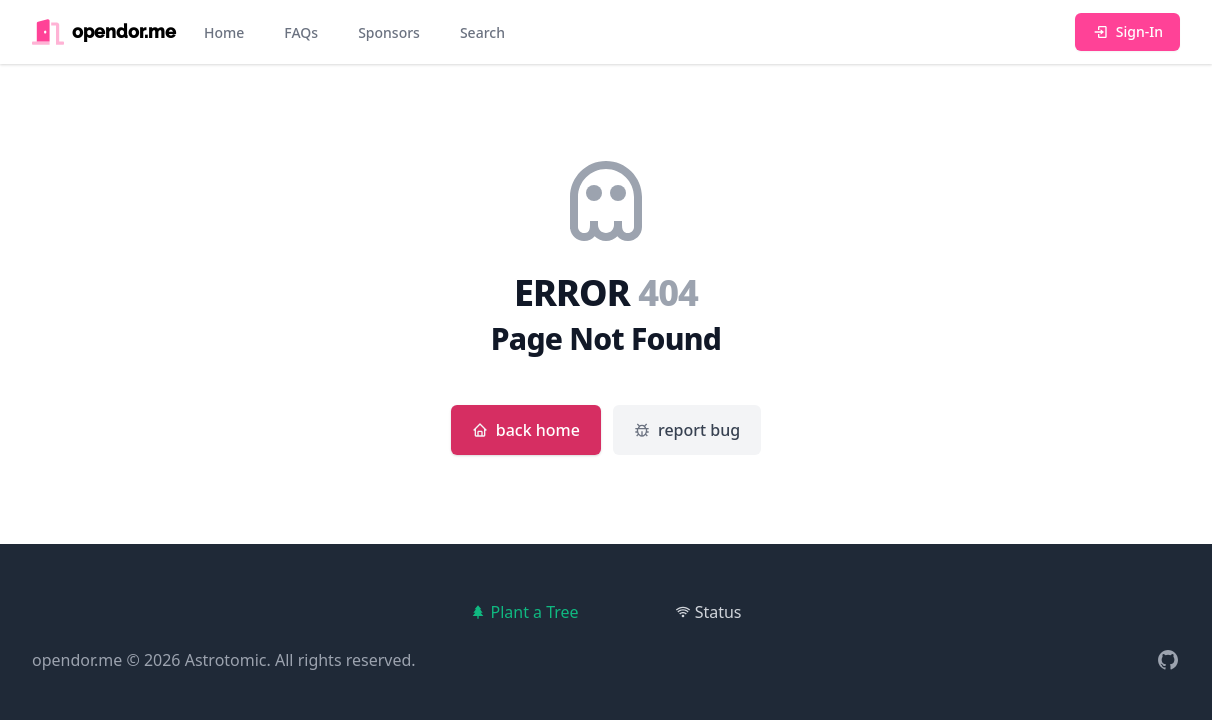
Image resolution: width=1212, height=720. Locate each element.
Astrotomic (226, 660)
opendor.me (77, 660)
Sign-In (1127, 31)
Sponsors (389, 32)
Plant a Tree (524, 612)
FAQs (301, 32)
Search (482, 32)
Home (224, 32)
